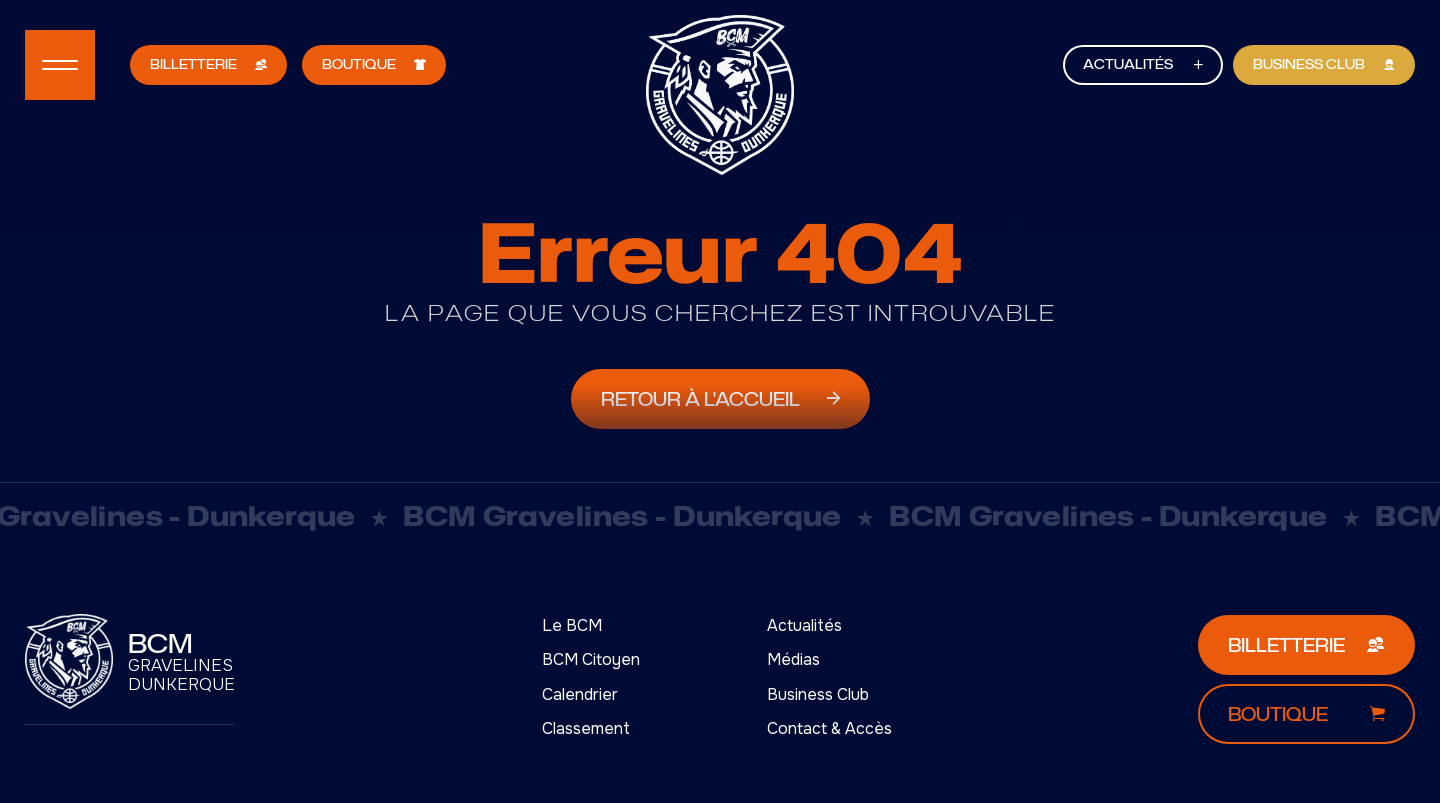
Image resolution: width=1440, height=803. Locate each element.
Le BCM (572, 625)
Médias (793, 659)
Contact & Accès (829, 728)
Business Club (818, 694)
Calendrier (580, 694)
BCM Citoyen (591, 659)
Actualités (804, 625)
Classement (586, 728)
